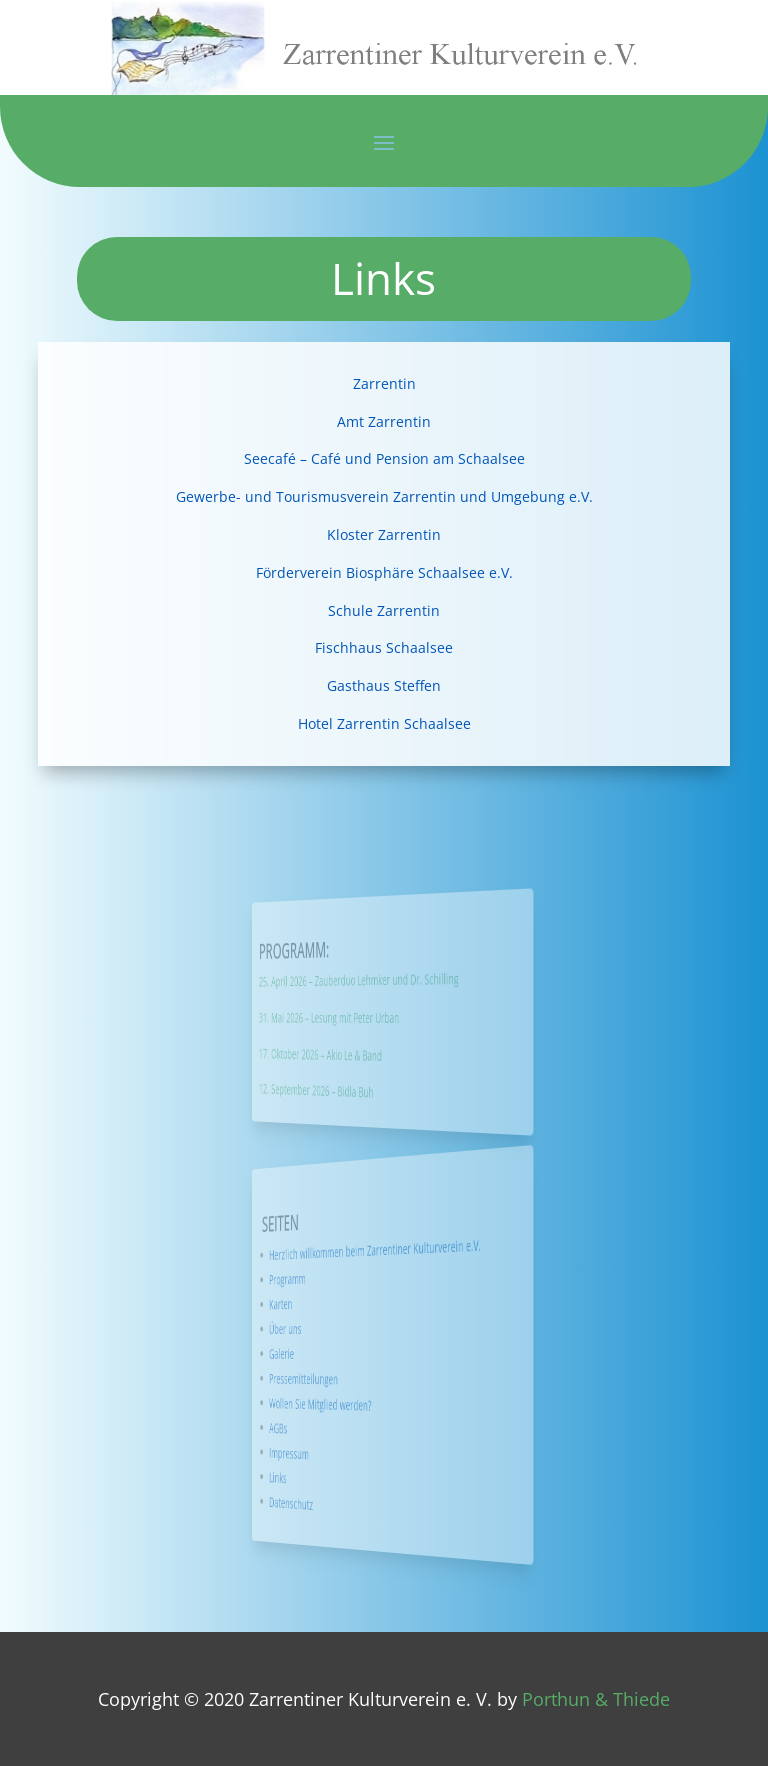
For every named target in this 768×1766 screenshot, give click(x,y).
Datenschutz (347, 1499)
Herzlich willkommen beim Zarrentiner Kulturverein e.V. (381, 1249)
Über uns (345, 1329)
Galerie (343, 1354)
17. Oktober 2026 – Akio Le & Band (359, 1053)
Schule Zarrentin (384, 610)
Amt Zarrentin (384, 421)
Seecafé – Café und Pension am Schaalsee (384, 458)
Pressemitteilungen (352, 1378)
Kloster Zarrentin (384, 534)
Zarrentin (384, 383)
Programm (346, 1281)
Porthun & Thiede (596, 1699)
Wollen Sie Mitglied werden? (359, 1404)
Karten (343, 1305)
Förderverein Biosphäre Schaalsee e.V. (384, 572)
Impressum (346, 1450)
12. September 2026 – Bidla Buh (357, 1089)
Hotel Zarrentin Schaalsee (384, 723)
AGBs (342, 1426)
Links (342, 1473)
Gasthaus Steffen (384, 685)
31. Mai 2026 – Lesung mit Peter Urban (362, 1017)
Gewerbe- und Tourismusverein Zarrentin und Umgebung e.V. (384, 496)
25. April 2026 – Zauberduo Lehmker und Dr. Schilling (374, 978)
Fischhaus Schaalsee (384, 647)
